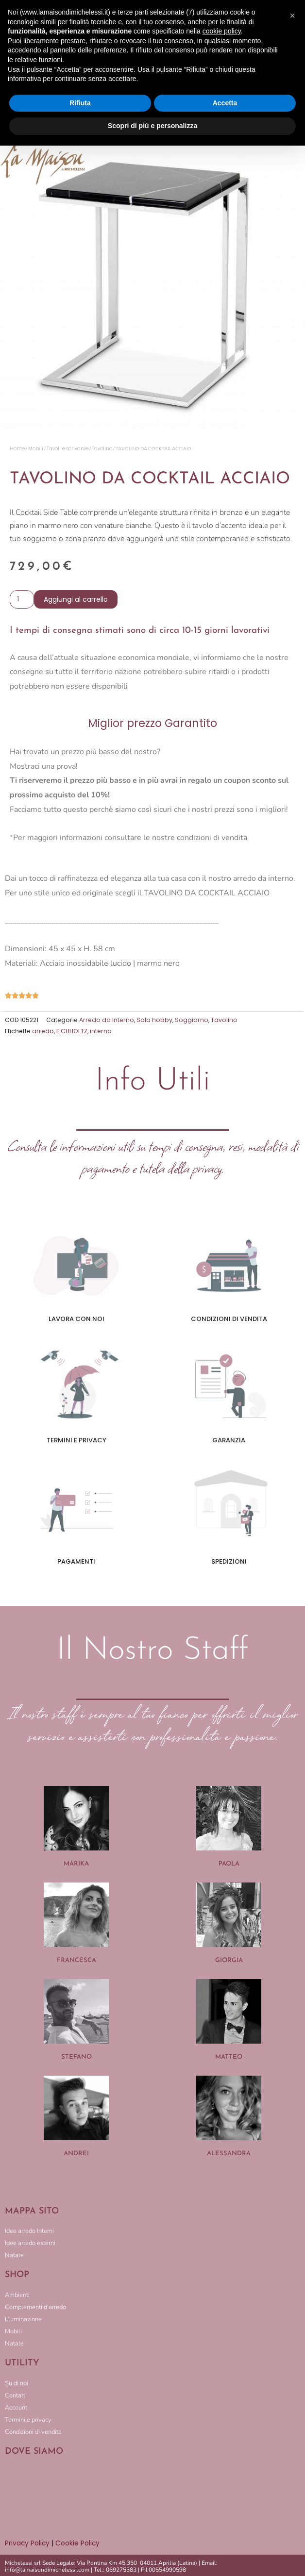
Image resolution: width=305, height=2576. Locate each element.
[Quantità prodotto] (22, 599)
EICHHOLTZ (71, 1031)
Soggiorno (191, 1020)
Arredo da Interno (106, 1020)
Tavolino (102, 448)
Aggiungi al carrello (76, 599)
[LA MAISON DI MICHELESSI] (152, 2496)
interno (101, 1031)
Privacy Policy (27, 2543)
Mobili (35, 448)
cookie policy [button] (222, 31)
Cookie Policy (77, 2543)
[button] (292, 15)
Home (17, 448)
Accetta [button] (225, 103)
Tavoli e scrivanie (67, 448)
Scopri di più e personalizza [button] (152, 126)
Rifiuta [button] (80, 103)
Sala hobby (154, 1020)
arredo (43, 1031)
